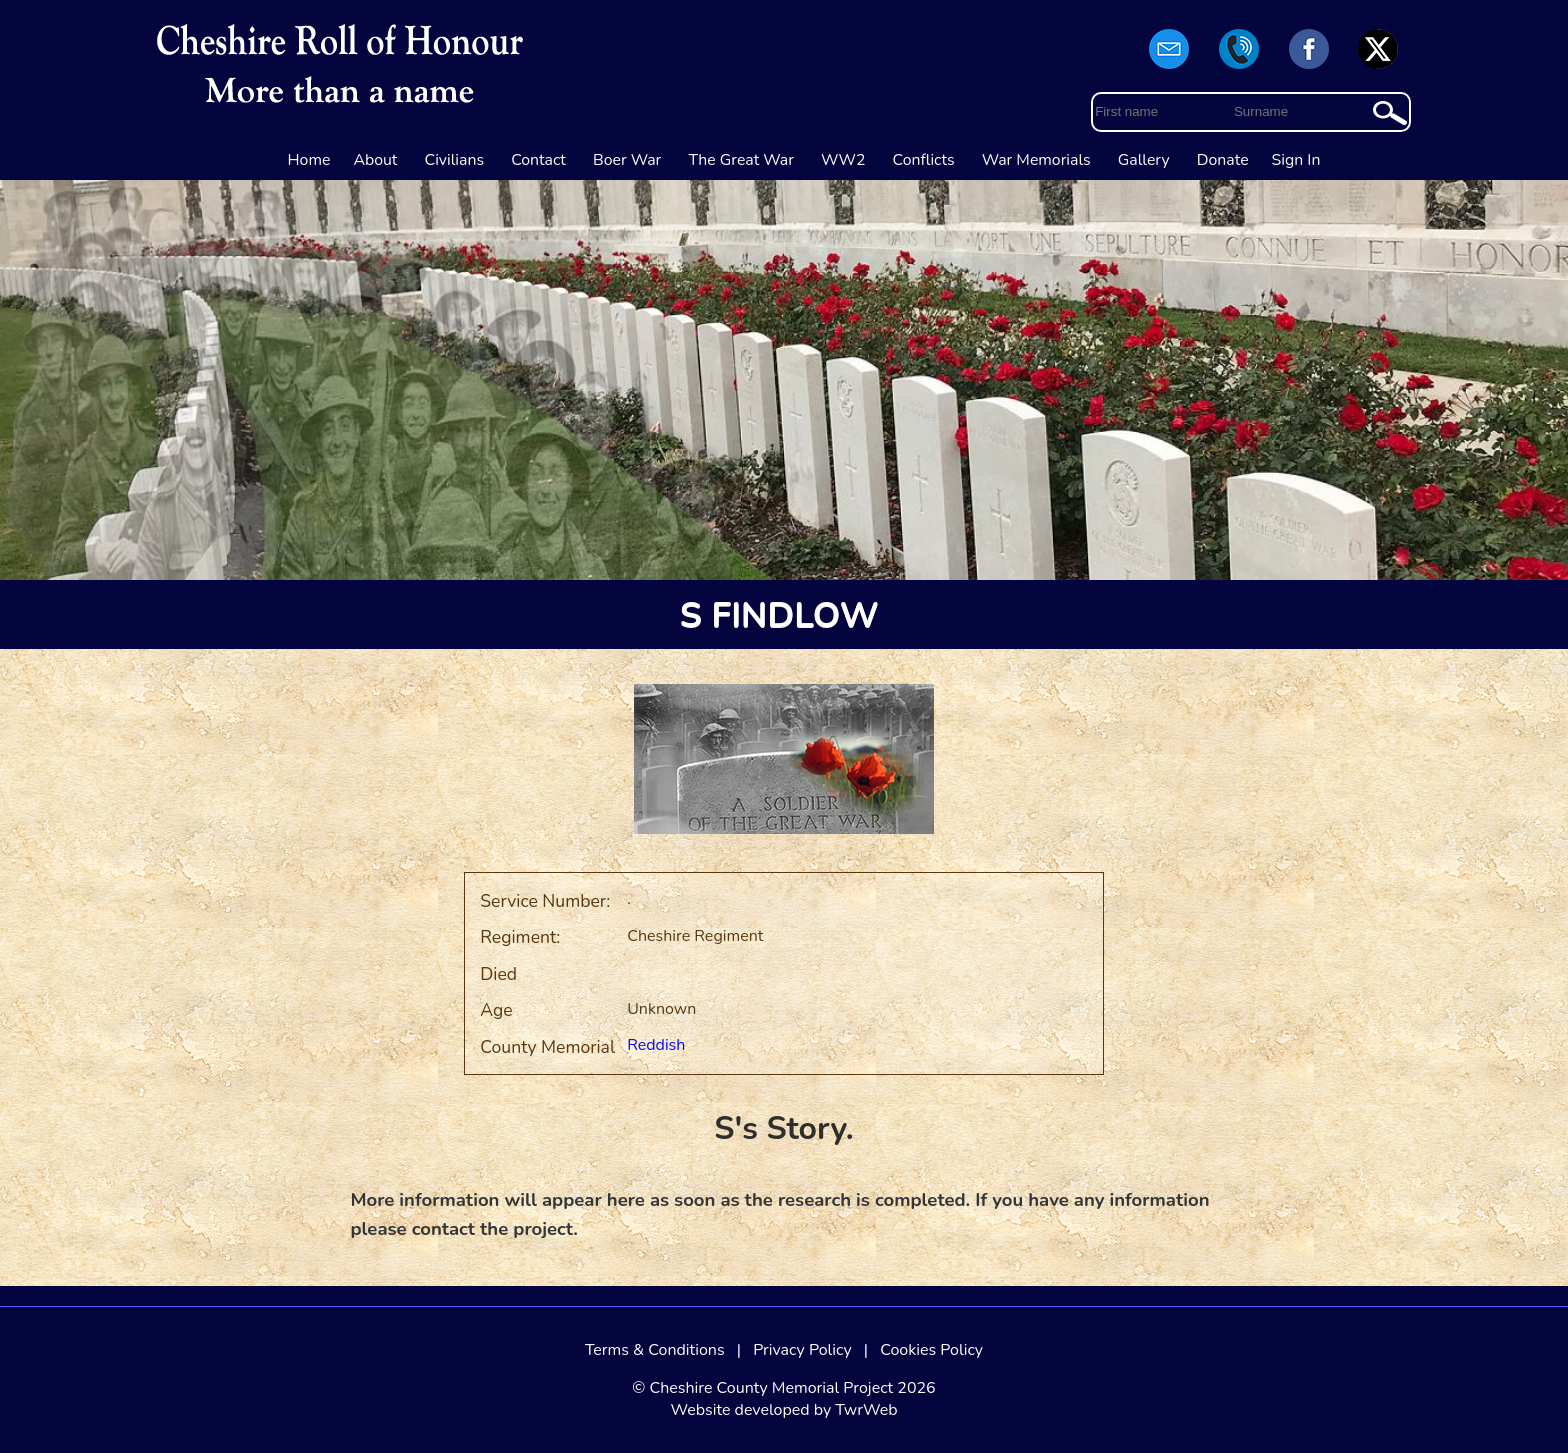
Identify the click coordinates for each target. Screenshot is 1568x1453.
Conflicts (924, 160)
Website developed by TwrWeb (783, 1410)
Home (309, 160)
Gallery (1144, 160)
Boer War (627, 160)
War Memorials (1036, 160)
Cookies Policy (931, 1350)
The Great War (741, 160)
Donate (1223, 160)
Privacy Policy (802, 1350)
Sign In (1296, 160)
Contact (538, 160)
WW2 (843, 160)
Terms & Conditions (655, 1350)
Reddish (656, 1045)
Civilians (455, 160)
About (375, 160)
